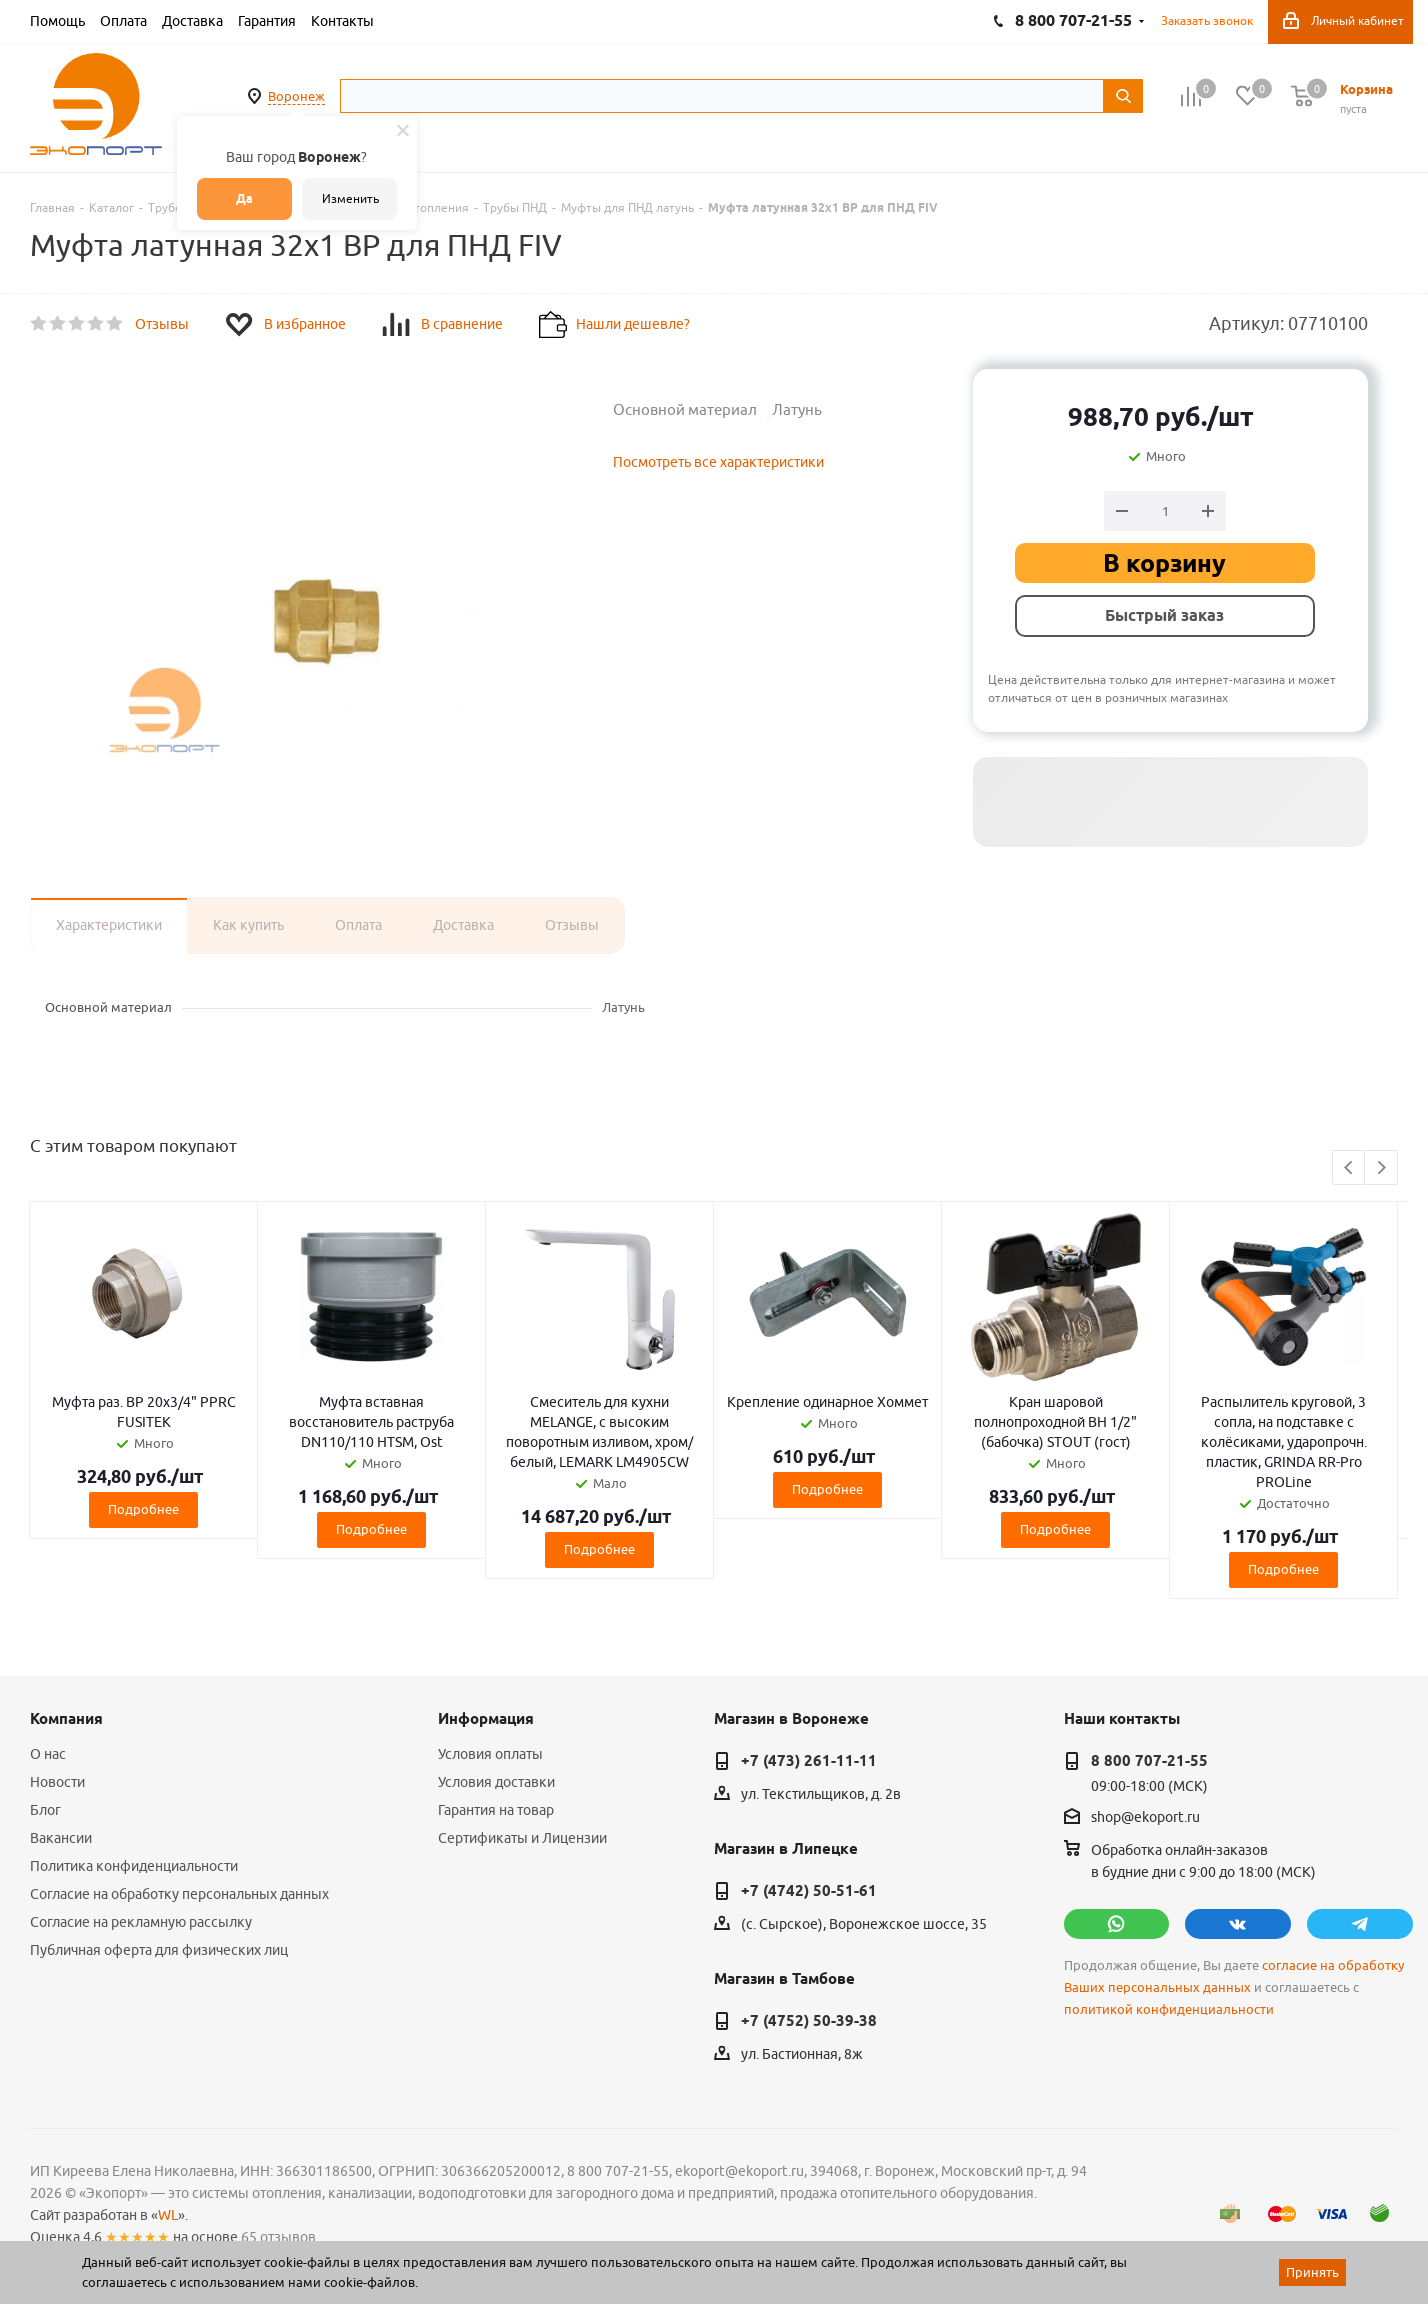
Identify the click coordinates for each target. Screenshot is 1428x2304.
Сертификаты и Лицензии (522, 1838)
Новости (57, 1782)
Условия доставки (496, 1782)
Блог (45, 1810)
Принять (1312, 2272)
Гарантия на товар (496, 1810)
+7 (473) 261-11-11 (809, 1761)
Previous (1349, 1168)
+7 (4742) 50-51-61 (809, 1891)
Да (244, 198)
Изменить (350, 198)
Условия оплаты (490, 1754)
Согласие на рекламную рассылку (141, 1922)
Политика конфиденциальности (134, 1866)
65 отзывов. (280, 2237)
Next (1381, 1168)
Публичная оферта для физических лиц (159, 1950)
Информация (486, 1719)
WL (168, 2215)
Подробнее (143, 1509)
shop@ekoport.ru (1145, 1818)
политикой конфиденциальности (1169, 2009)
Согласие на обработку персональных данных (179, 1894)
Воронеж (296, 96)
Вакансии (61, 1838)
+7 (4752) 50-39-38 (809, 2021)
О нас (48, 1754)
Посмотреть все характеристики (718, 462)
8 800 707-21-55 (1149, 1761)
